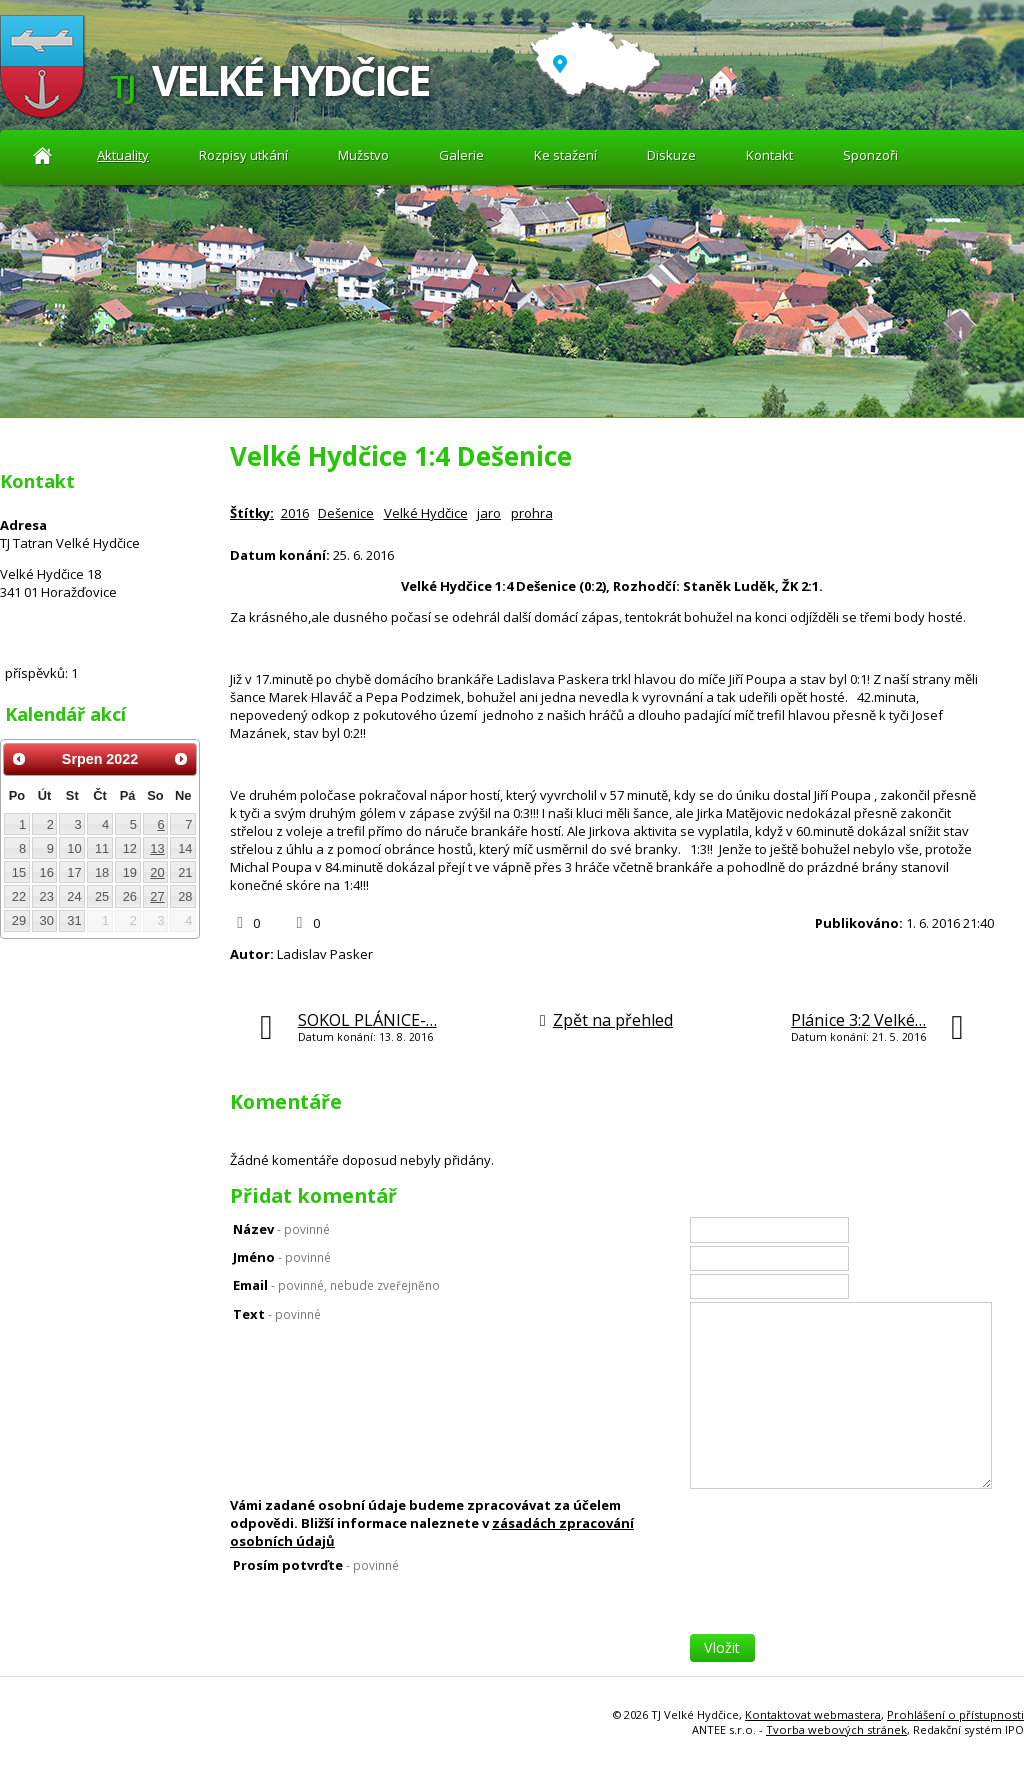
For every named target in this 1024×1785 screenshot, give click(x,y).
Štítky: (252, 513)
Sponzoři (870, 155)
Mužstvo (363, 155)
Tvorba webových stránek (836, 1729)
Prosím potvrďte (316, 1565)
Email (336, 1285)
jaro (489, 513)
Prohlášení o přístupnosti (955, 1714)
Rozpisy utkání (243, 155)
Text (277, 1314)
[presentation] (842, 1595)
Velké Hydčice (426, 513)
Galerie (461, 155)
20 (157, 872)
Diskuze (671, 155)
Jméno (282, 1257)
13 (157, 848)
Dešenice (346, 513)
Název (281, 1229)
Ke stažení (565, 155)
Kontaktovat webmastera (813, 1714)
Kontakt (769, 155)
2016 (295, 513)
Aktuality (42, 155)
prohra (532, 513)
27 (157, 896)
